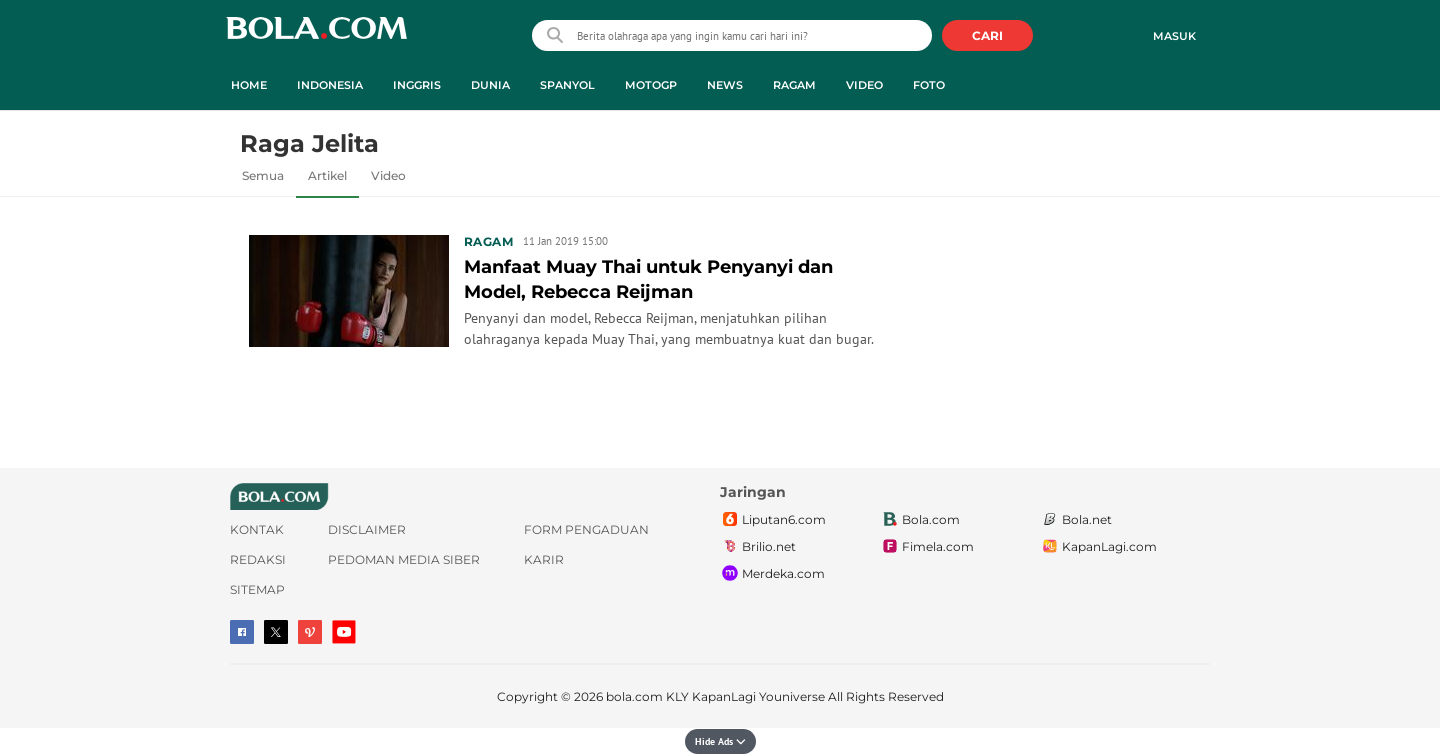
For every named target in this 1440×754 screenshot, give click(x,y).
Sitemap (257, 589)
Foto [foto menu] (929, 85)
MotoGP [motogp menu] (651, 85)
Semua (263, 175)
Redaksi (258, 559)
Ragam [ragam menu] (794, 85)
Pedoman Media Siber (404, 559)
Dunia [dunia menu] (490, 85)
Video (388, 175)
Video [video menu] (864, 85)
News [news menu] (725, 85)
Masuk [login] (1174, 36)
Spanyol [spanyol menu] (567, 85)
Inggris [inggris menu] (417, 85)
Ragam (488, 241)
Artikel (327, 175)
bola (316, 37)
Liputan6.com (773, 520)
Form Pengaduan (586, 529)
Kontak (257, 529)
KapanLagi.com (1098, 547)
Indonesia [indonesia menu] (330, 85)
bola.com (634, 696)
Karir (544, 559)
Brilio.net (758, 547)
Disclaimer (367, 529)
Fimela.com (927, 547)
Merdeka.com (772, 574)
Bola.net (1076, 520)
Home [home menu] (249, 85)
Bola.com (920, 520)
